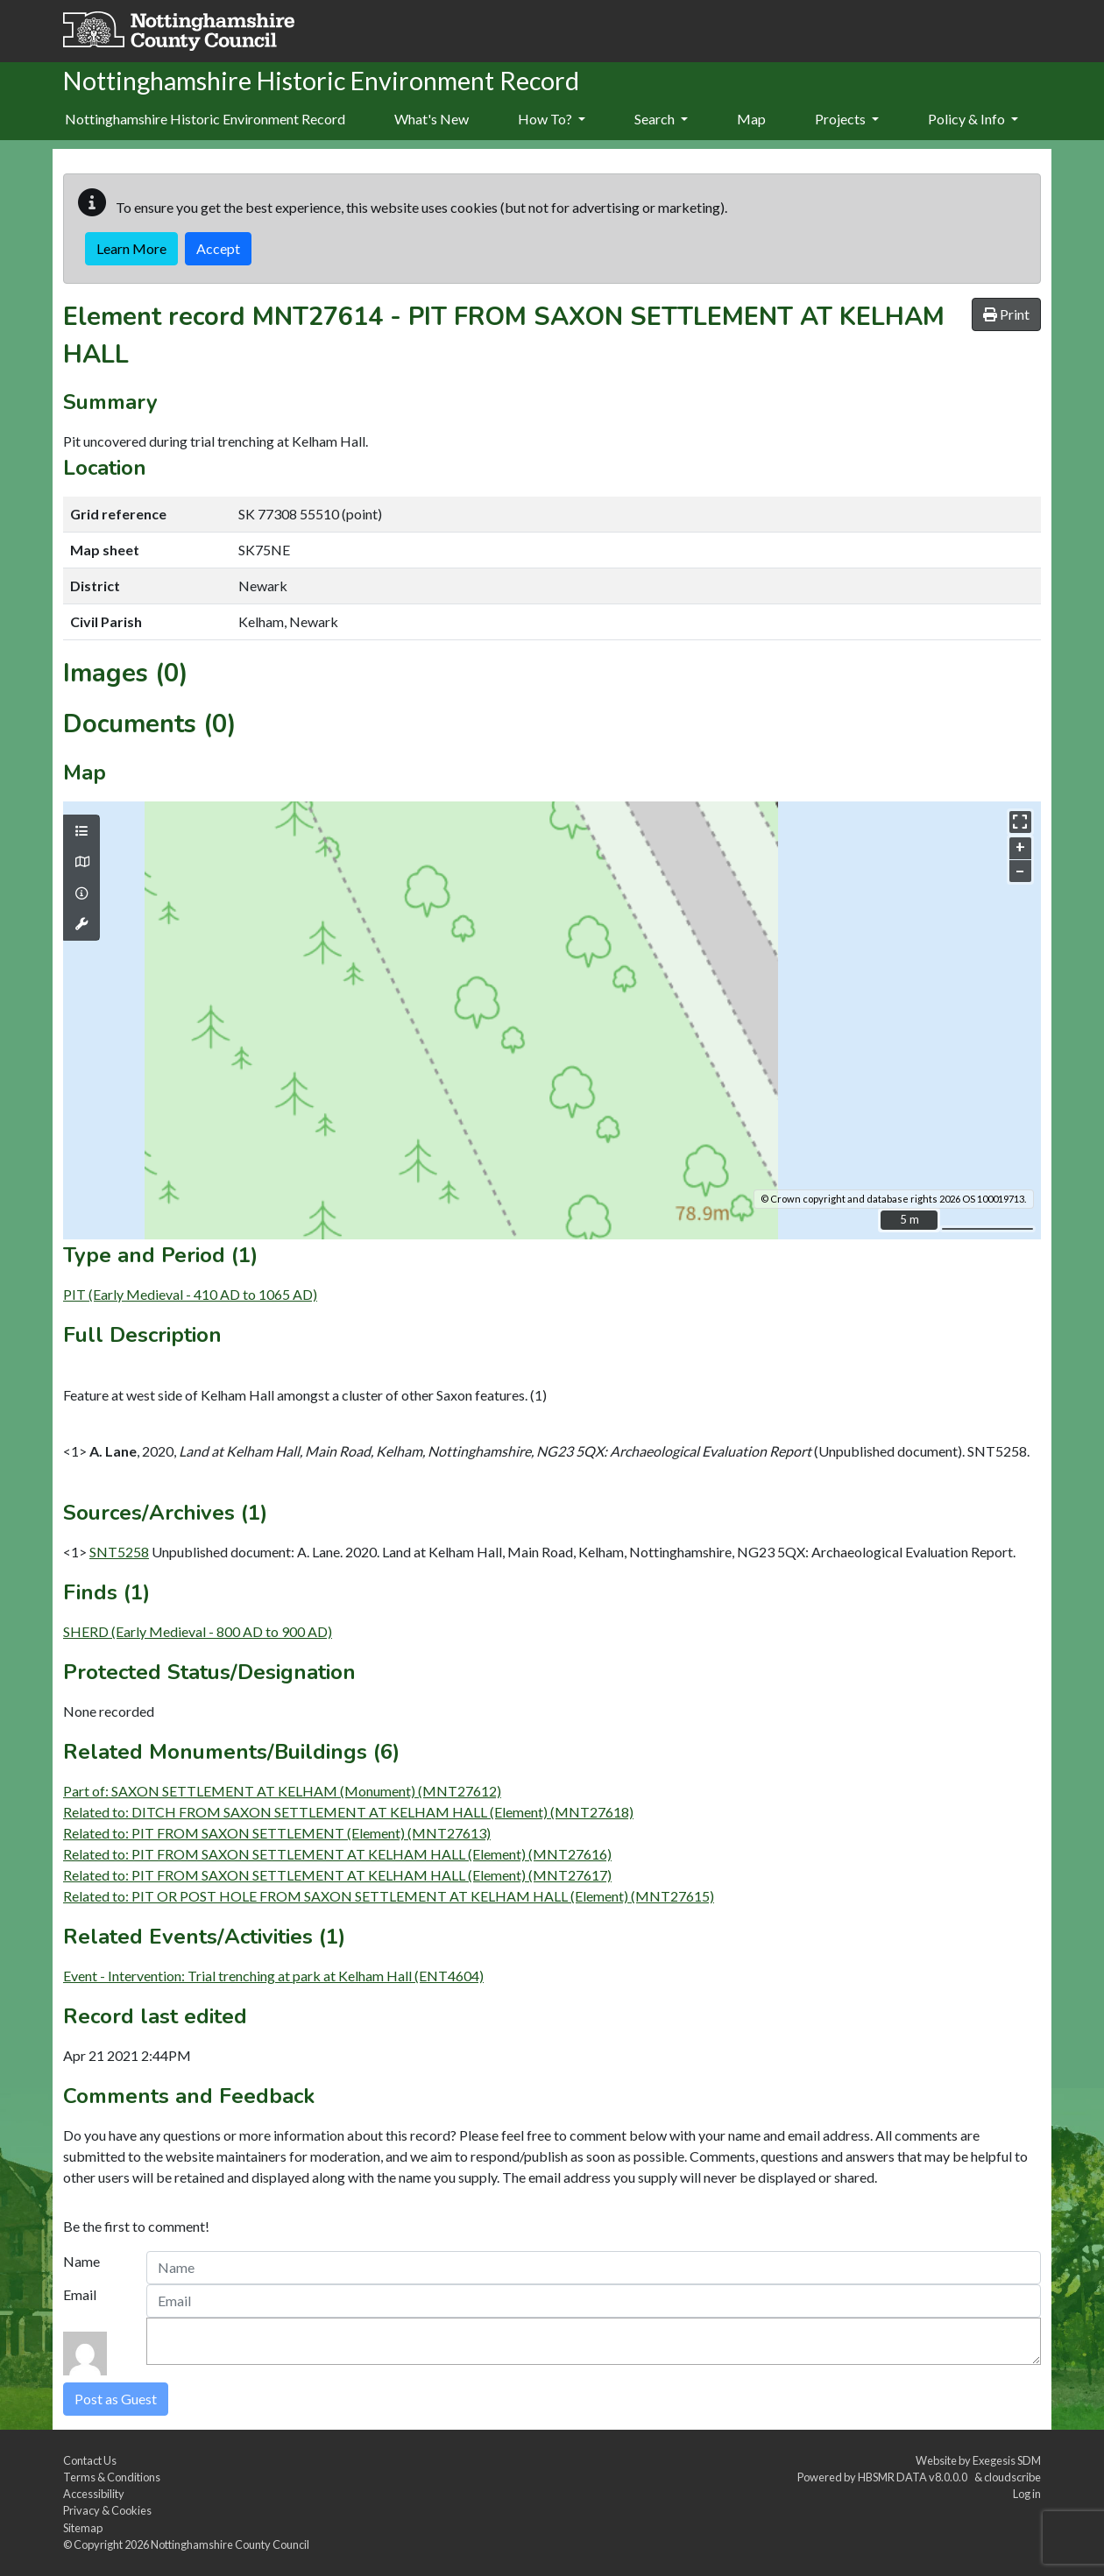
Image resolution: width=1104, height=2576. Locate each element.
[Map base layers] (81, 862)
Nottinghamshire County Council (230, 2544)
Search (661, 118)
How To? (551, 118)
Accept (218, 248)
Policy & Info (973, 118)
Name (81, 2261)
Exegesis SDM (1007, 2460)
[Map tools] (81, 924)
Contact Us (90, 2460)
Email (79, 2294)
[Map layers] (81, 831)
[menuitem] (431, 120)
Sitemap (83, 2528)
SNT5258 (119, 1551)
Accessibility (93, 2494)
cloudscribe (1012, 2477)
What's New (431, 118)
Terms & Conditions (111, 2477)
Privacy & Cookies (107, 2510)
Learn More (131, 248)
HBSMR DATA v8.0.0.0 (914, 2477)
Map (751, 118)
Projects (847, 118)
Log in (1027, 2494)
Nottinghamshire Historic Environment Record (205, 118)
